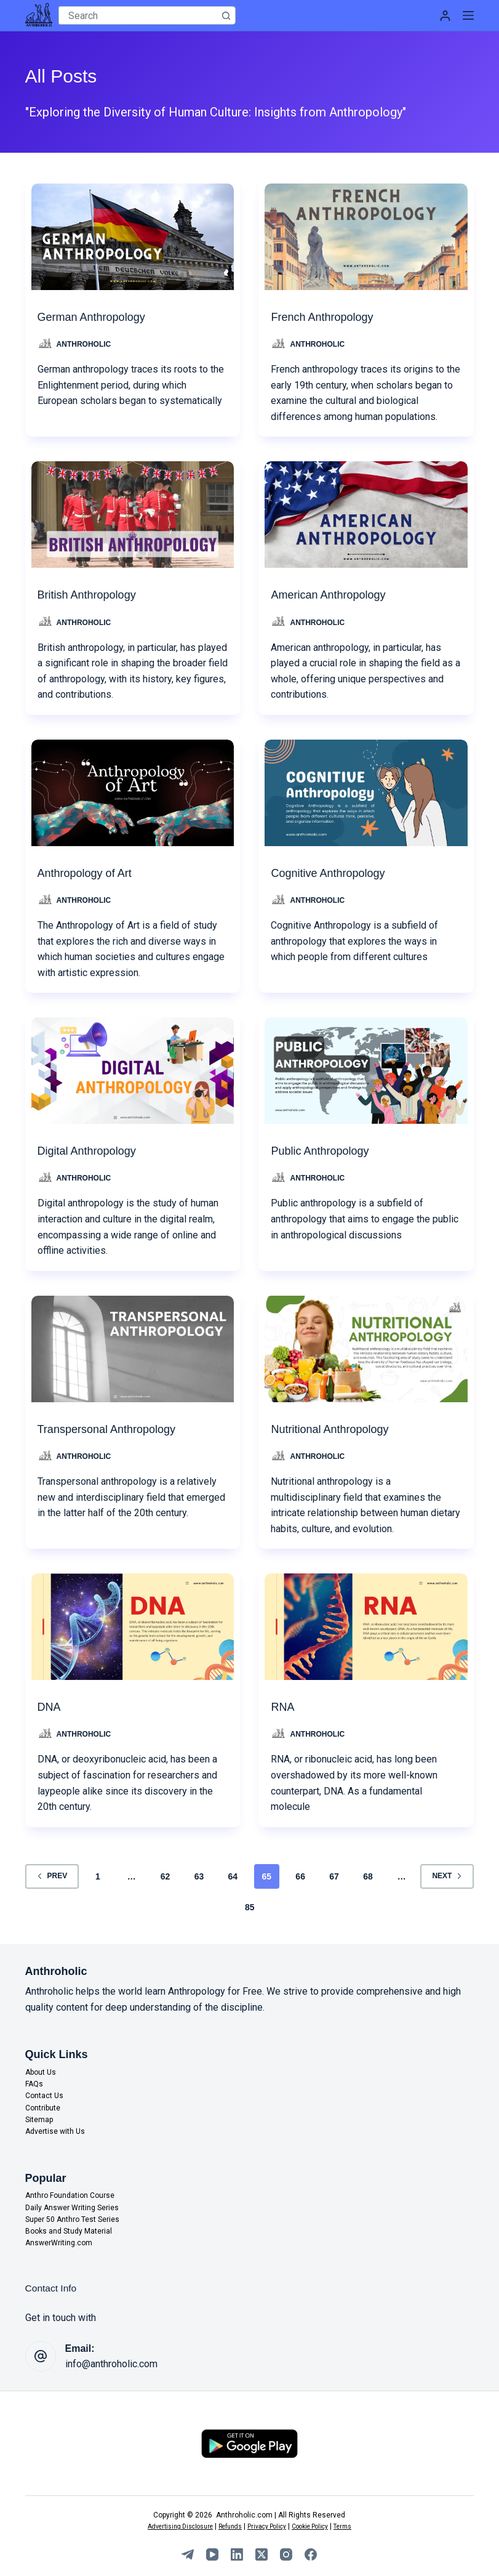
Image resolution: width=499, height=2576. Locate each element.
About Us (40, 2072)
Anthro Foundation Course (69, 2196)
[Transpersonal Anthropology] (133, 1346)
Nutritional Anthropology (336, 1428)
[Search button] (226, 15)
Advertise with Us (55, 2131)
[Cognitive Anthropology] (366, 789)
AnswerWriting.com (58, 2243)
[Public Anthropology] (366, 1068)
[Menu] (468, 15)
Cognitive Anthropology (334, 872)
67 (334, 1876)
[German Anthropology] (133, 233)
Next (447, 1876)
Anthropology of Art (90, 872)
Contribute (42, 2108)
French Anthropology (328, 316)
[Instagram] (286, 2554)
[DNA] (133, 1624)
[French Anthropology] (366, 233)
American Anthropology (334, 595)
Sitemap (39, 2119)
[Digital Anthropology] (133, 1068)
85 (250, 1907)
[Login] (445, 15)
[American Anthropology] (366, 512)
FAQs (34, 2084)
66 (300, 1876)
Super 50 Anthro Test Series (72, 2219)
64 (233, 1876)
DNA (50, 1707)
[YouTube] (212, 2554)
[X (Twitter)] (261, 2554)
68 (368, 1876)
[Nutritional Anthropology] (366, 1346)
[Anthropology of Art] (133, 789)
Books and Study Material (68, 2231)
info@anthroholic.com (111, 2364)
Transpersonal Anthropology (114, 1428)
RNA (284, 1707)
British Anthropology (92, 595)
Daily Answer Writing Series (72, 2207)
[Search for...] (138, 15)
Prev (52, 1876)
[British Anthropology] (133, 512)
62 (165, 1876)
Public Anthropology (325, 1151)
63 (199, 1876)
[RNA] (366, 1624)
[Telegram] (188, 2554)
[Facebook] (311, 2554)
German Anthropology (98, 316)
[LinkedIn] (237, 2554)
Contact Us (44, 2096)
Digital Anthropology (92, 1151)
